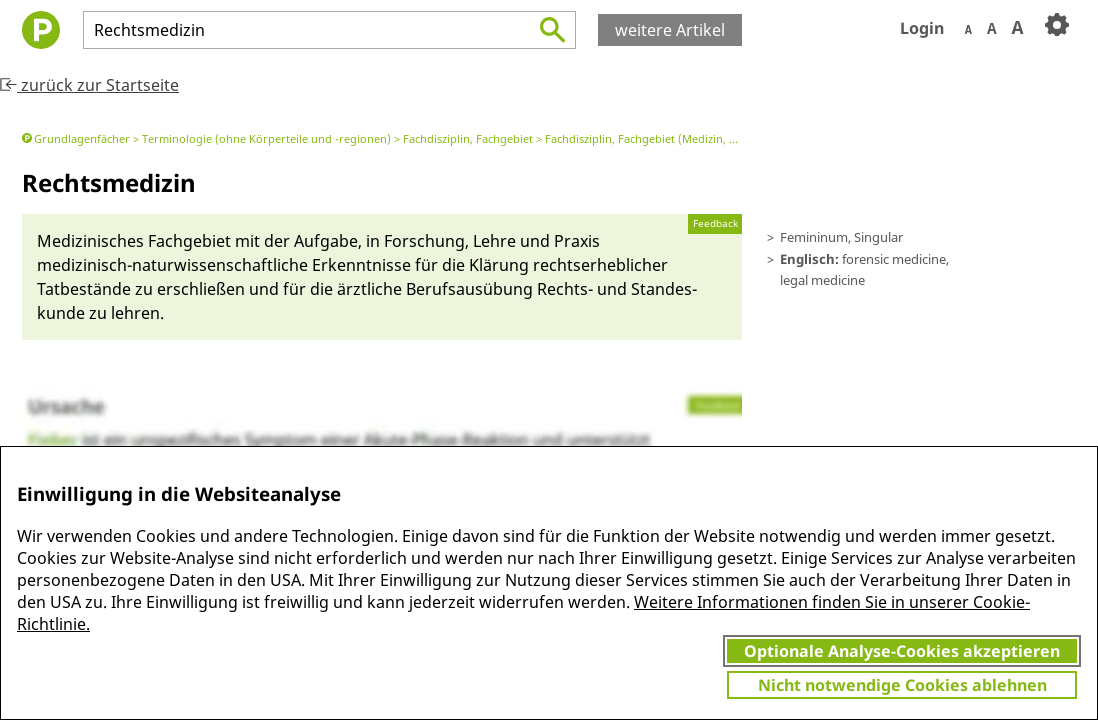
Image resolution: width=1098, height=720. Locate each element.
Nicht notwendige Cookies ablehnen (902, 685)
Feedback (715, 223)
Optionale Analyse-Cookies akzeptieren (902, 651)
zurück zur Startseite (89, 85)
